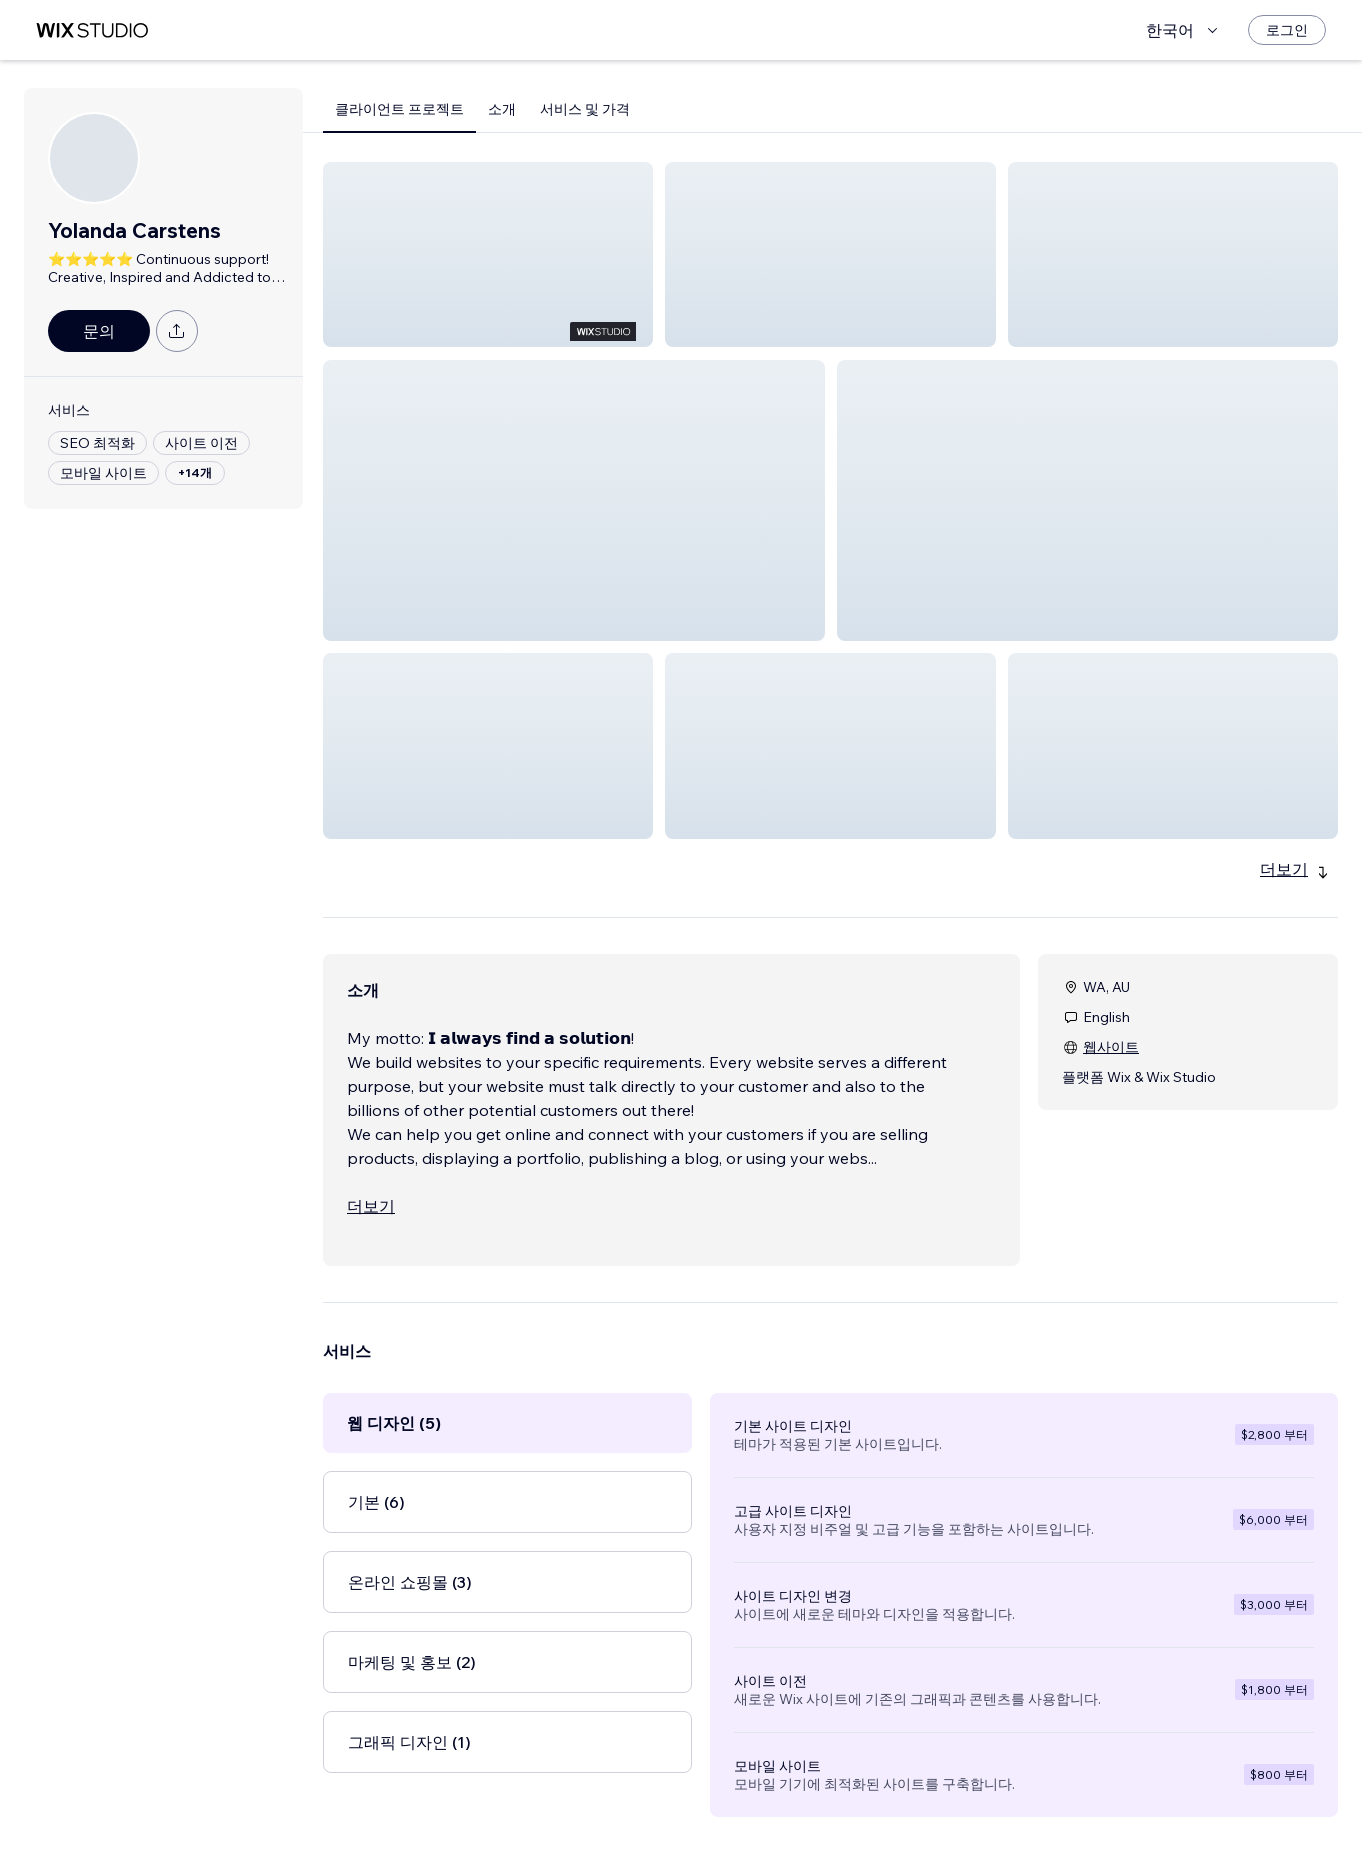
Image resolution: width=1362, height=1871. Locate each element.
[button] (488, 254)
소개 (502, 109)
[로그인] (1287, 30)
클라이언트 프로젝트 (399, 109)
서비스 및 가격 (585, 109)
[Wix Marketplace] (92, 30)
